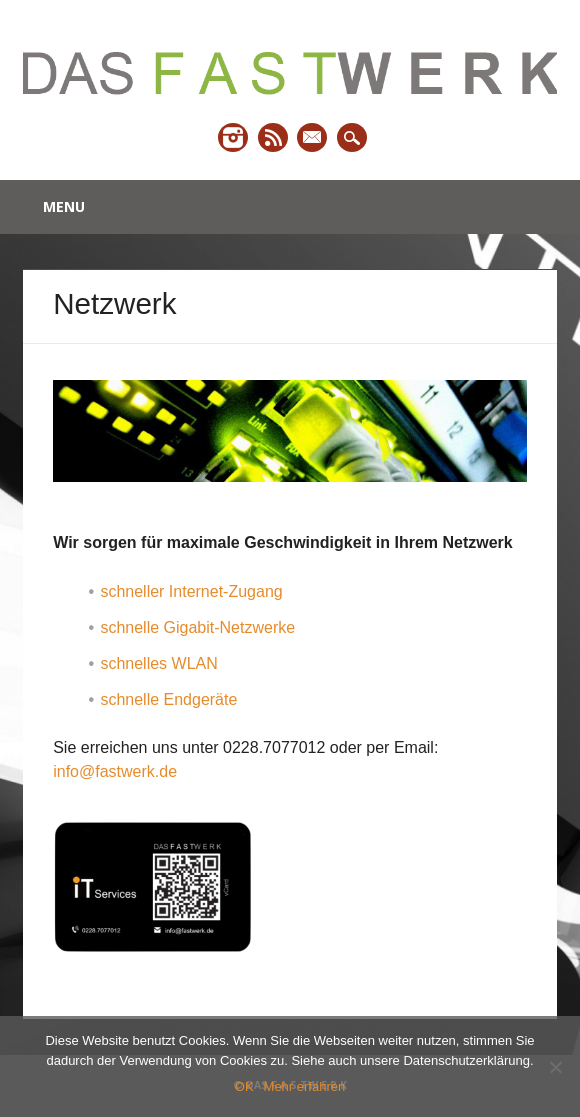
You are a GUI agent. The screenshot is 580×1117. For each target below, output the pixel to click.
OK (244, 1086)
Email (312, 137)
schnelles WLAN (158, 663)
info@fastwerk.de (115, 771)
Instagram (233, 137)
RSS (273, 137)
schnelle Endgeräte (168, 699)
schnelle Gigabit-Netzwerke (197, 627)
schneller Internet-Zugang (191, 591)
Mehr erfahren (305, 1086)
